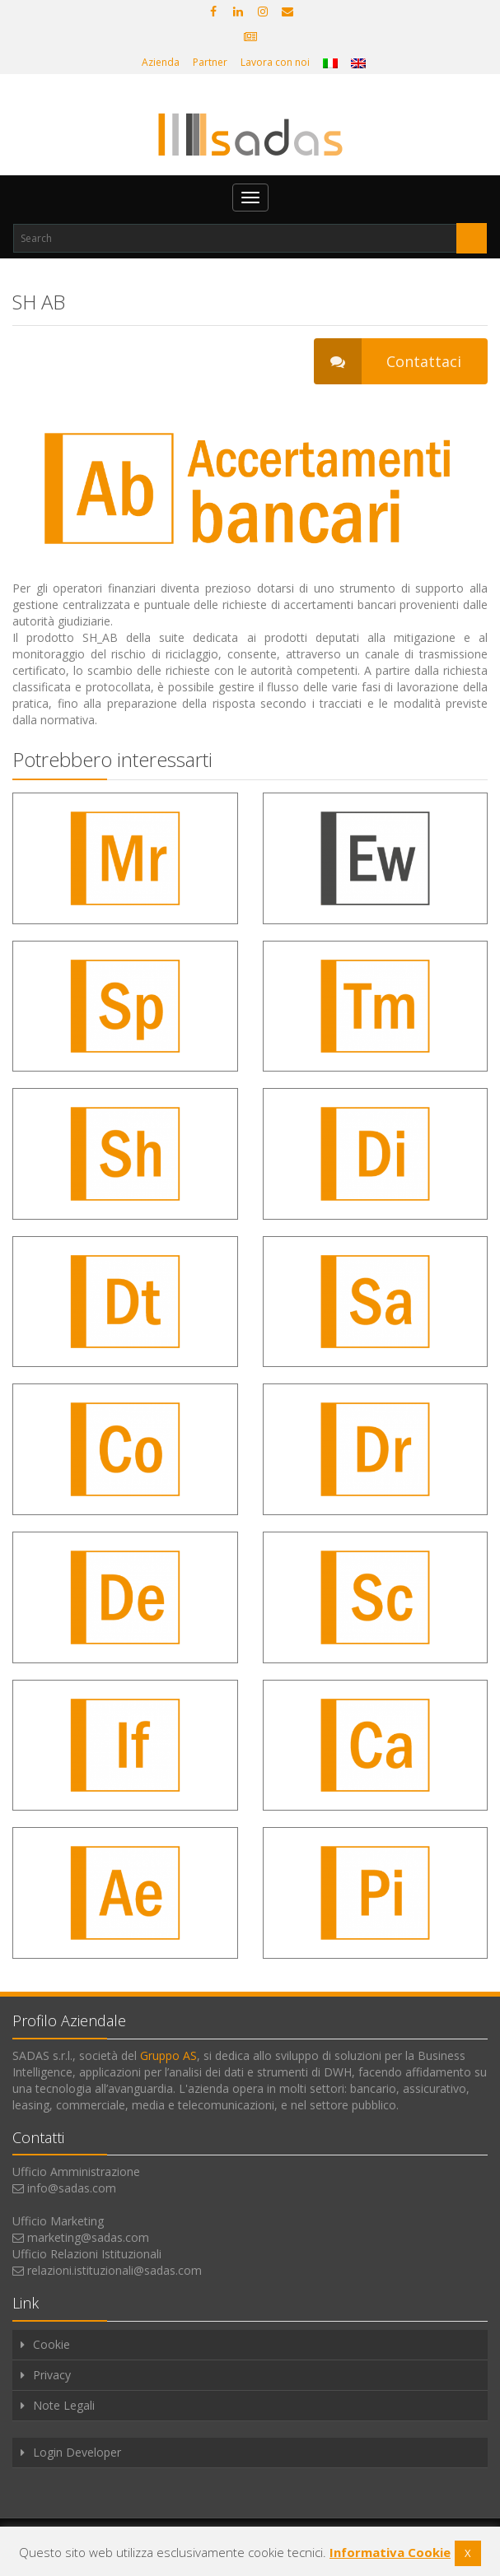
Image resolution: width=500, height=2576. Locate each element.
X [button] (468, 2553)
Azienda (161, 62)
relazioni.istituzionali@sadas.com (114, 2270)
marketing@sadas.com (88, 2237)
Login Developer (77, 2452)
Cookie (51, 2344)
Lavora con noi (275, 62)
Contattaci (387, 361)
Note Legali (64, 2405)
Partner (210, 62)
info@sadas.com (71, 2188)
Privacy (52, 2375)
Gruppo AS (168, 2055)
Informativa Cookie (390, 2552)
